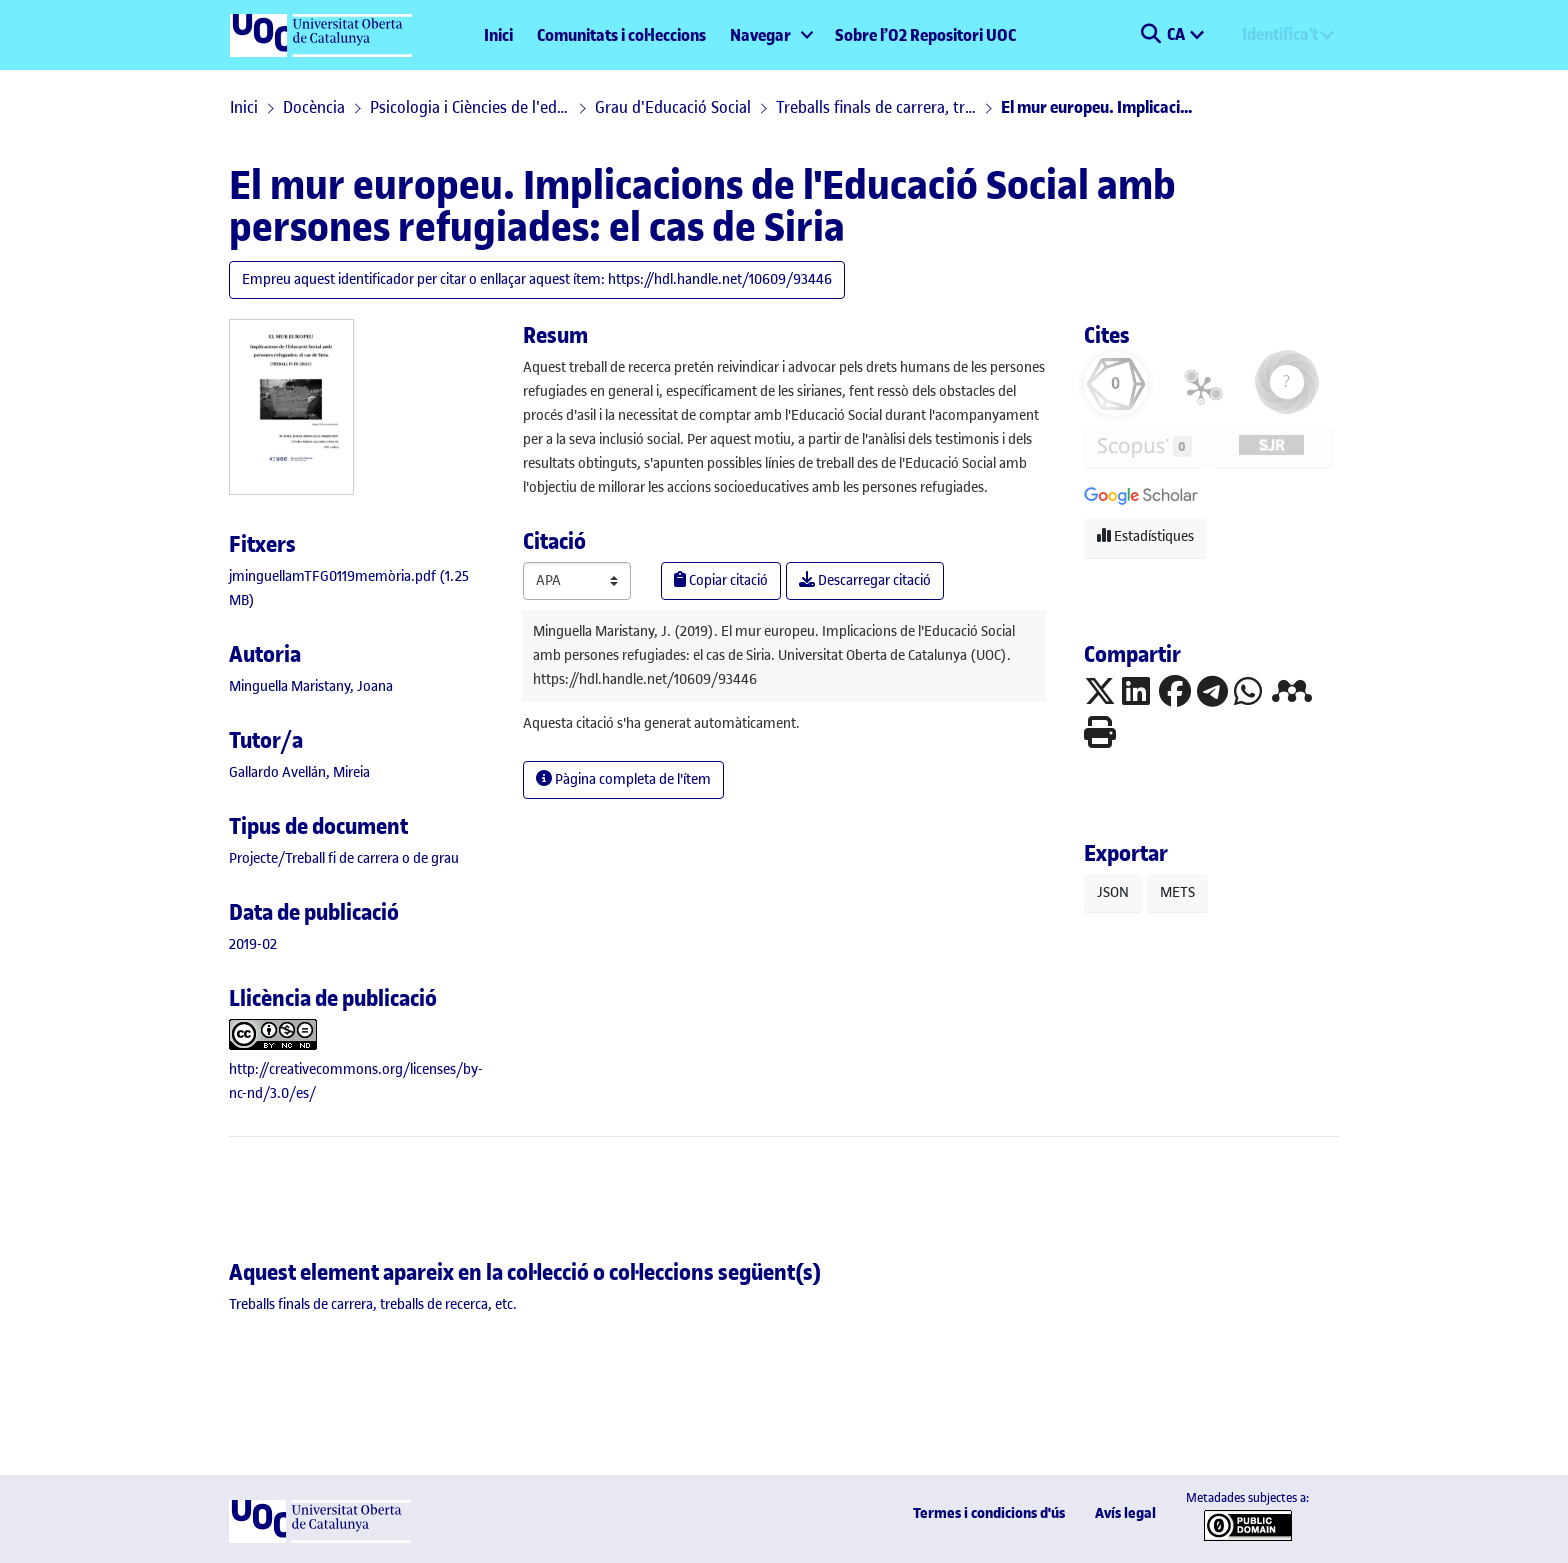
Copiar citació (721, 580)
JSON (1113, 892)
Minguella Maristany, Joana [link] (311, 686)
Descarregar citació (865, 580)
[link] (344, 858)
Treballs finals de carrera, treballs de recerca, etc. (876, 107)
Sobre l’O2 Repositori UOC (925, 35)
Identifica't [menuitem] (1280, 34)
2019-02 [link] (253, 944)
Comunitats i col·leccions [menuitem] (621, 35)
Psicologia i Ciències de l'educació (470, 107)
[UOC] (320, 1538)
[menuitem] (770, 35)
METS (1177, 892)
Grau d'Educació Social (673, 107)
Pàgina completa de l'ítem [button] (623, 779)
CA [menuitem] (1177, 34)
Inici (498, 35)
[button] (1150, 35)
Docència (314, 107)
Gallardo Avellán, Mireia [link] (299, 772)
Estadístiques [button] (1145, 536)
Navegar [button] (760, 35)
